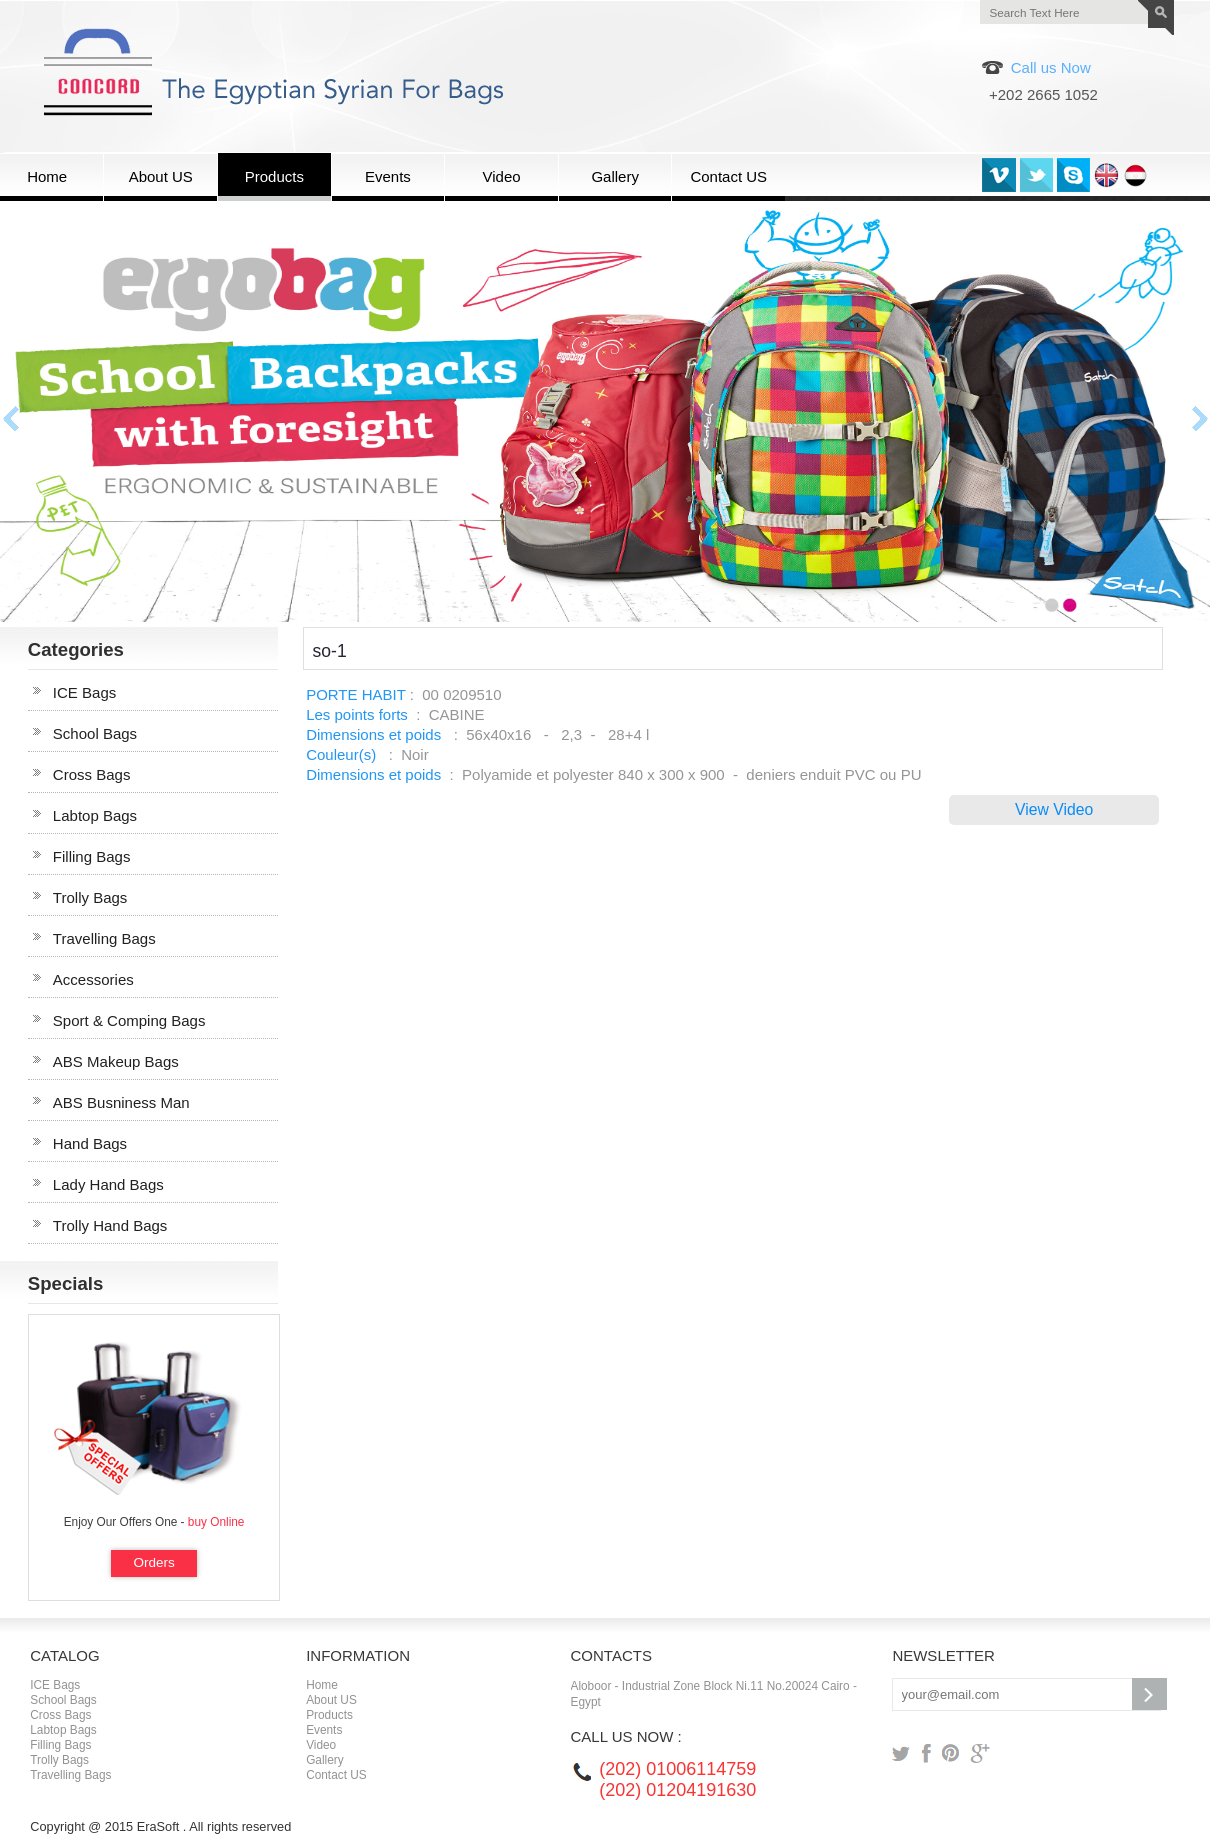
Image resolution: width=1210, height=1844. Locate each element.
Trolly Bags (90, 897)
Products (329, 1715)
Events (324, 1730)
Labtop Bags (95, 815)
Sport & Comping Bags (129, 1020)
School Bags (95, 733)
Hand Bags (90, 1143)
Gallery (325, 1760)
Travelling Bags (104, 938)
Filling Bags (92, 856)
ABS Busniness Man (121, 1102)
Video (321, 1745)
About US (331, 1700)
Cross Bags (92, 774)
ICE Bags (84, 692)
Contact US (336, 1775)
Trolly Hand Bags (110, 1225)
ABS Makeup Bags (116, 1061)
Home (322, 1685)
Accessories (93, 979)
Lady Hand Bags (108, 1184)
